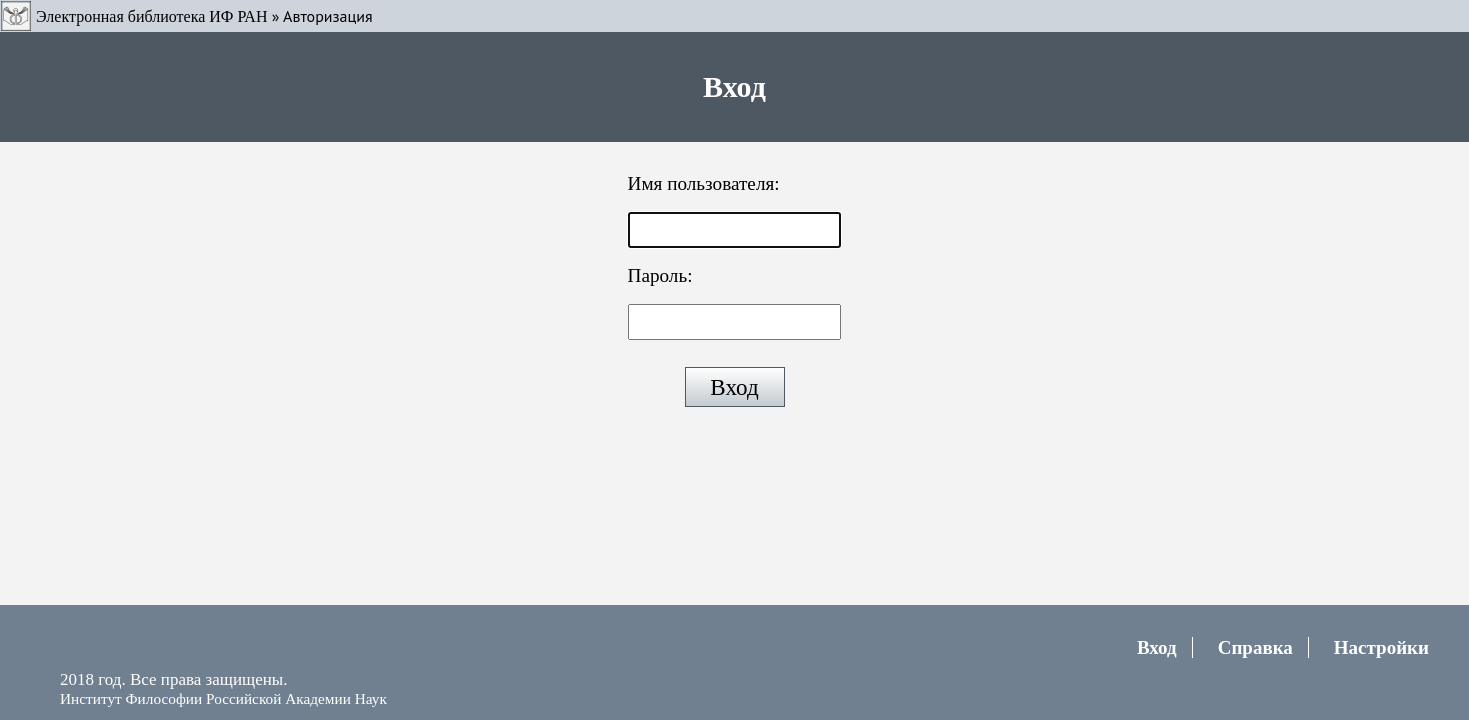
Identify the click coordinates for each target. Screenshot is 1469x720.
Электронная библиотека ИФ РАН (151, 16)
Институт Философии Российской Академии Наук (223, 698)
